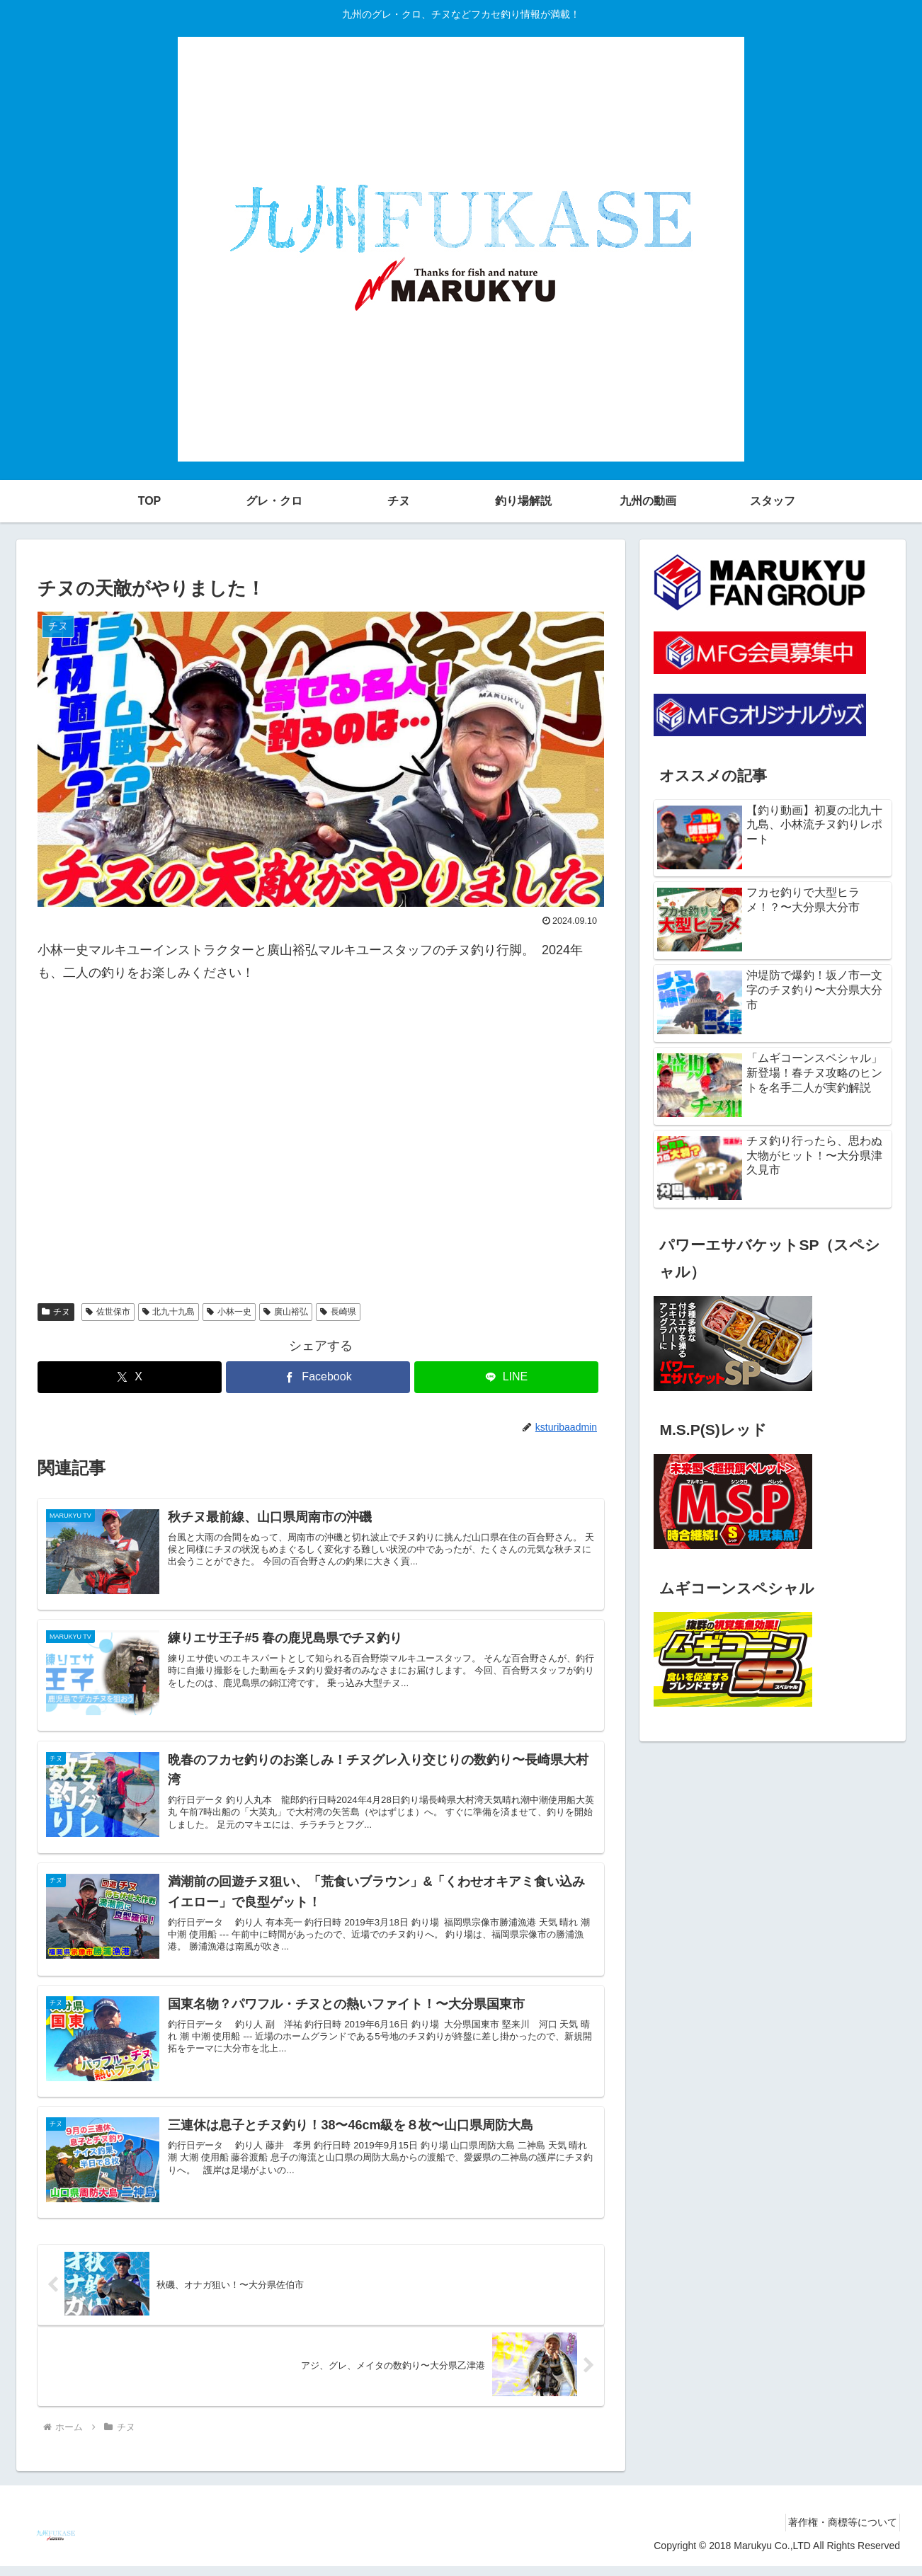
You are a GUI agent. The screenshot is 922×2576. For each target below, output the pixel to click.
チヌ (56, 1312)
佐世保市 (108, 1312)
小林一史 (229, 1312)
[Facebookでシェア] (318, 1377)
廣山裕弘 (285, 1312)
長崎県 (338, 1312)
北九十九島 (168, 1312)
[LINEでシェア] (506, 1377)
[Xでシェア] (130, 1377)
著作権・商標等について (837, 2532)
